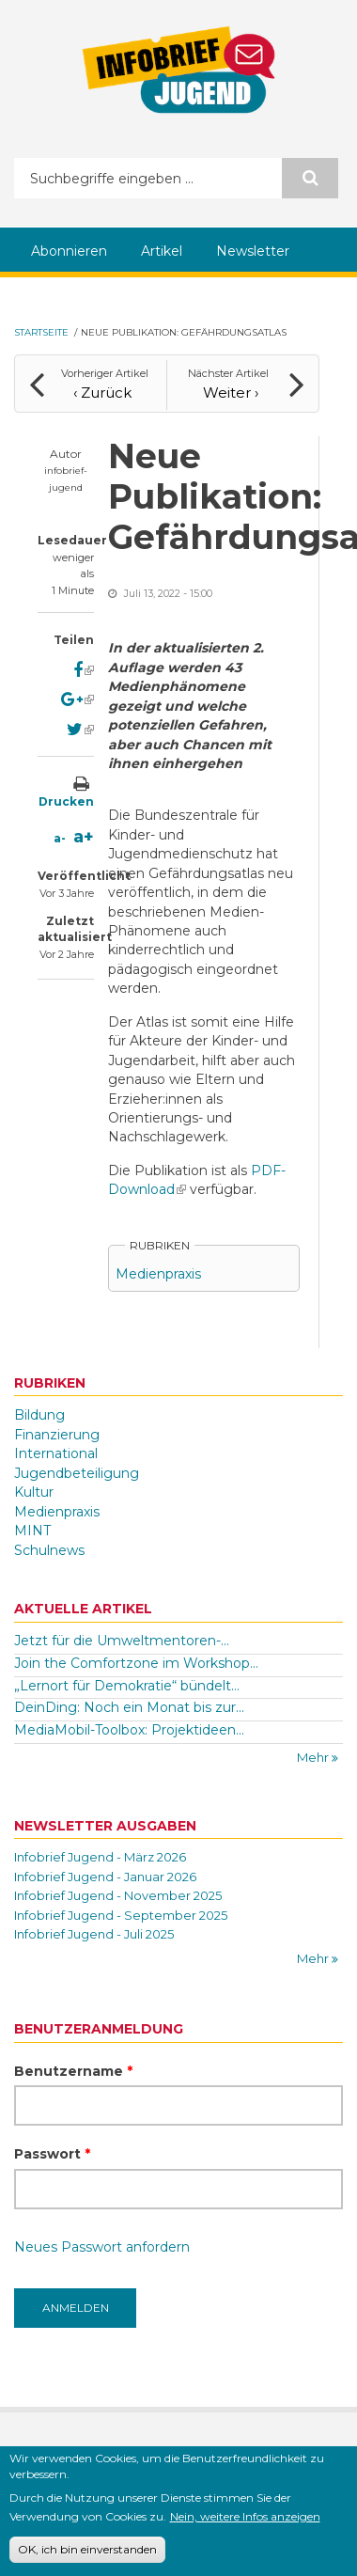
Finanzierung (57, 1434)
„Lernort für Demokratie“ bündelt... (127, 1685)
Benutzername (73, 2071)
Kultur (34, 1492)
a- (60, 838)
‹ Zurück (102, 392)
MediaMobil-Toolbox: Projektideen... (129, 1729)
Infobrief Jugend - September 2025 (120, 1915)
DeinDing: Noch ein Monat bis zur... (129, 1707)
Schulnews (49, 1550)
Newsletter (252, 251)
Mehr (314, 1757)
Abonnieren (69, 251)
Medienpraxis (158, 1273)
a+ (83, 836)
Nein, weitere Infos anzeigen (245, 2518)
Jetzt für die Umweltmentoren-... (121, 1640)
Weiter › (230, 392)
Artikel (161, 251)
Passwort (52, 2153)
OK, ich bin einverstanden (87, 2551)
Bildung (39, 1414)
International (56, 1453)
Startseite (41, 332)
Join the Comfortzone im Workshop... (136, 1663)
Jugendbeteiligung (76, 1473)
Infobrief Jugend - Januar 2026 (105, 1876)
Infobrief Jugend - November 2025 (118, 1895)
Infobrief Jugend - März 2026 (100, 1856)
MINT (32, 1530)
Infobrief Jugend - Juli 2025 (94, 1933)
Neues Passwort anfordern (102, 2246)
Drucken (66, 801)
